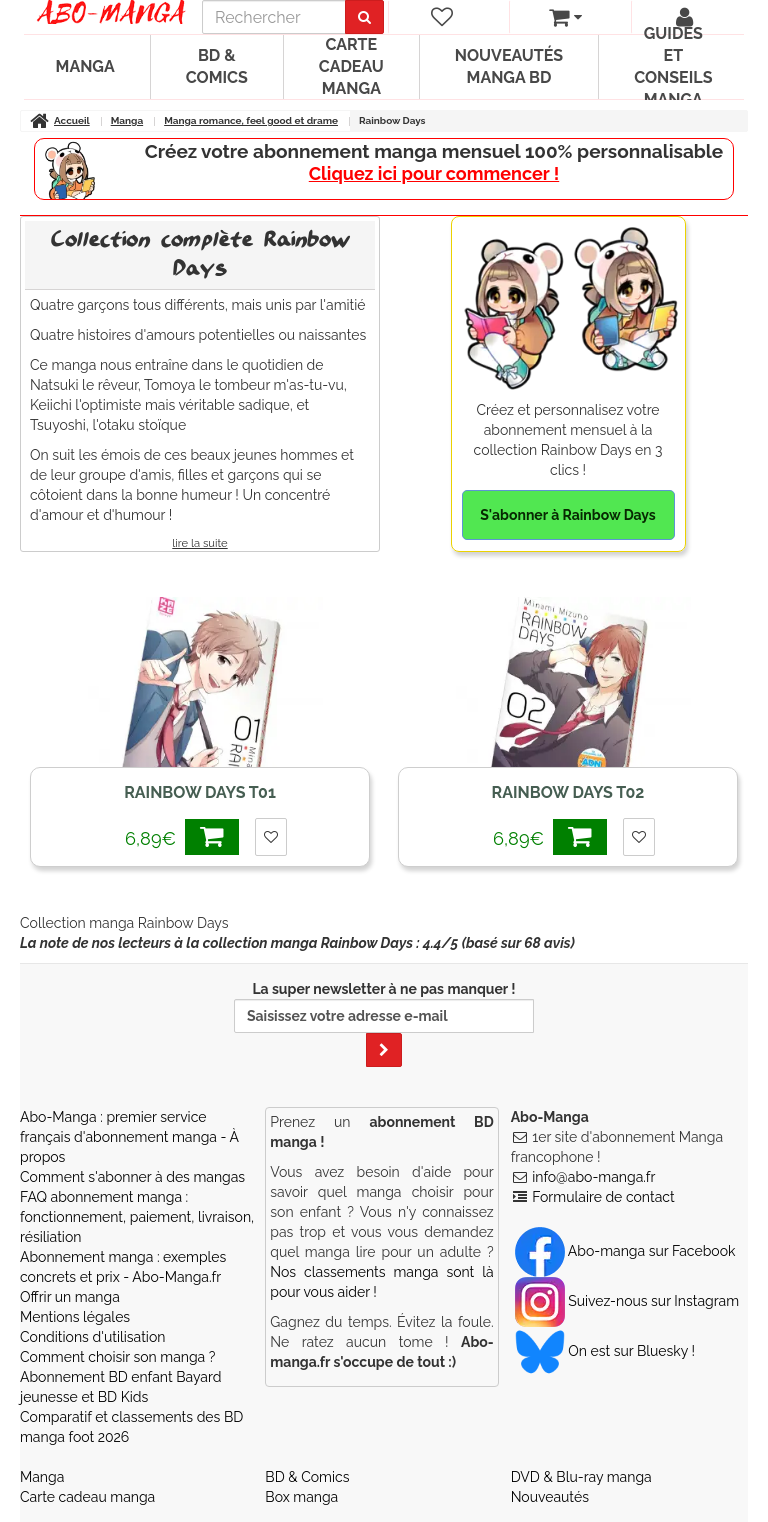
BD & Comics (217, 66)
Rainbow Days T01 (200, 792)
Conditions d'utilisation (92, 1337)
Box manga (301, 1497)
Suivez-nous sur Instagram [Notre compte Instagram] (627, 1301)
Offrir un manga (70, 1297)
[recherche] (274, 17)
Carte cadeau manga (351, 66)
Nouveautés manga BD (509, 66)
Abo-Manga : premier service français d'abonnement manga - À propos (129, 1137)
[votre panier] (565, 17)
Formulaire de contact (603, 1197)
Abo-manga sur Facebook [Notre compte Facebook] (625, 1251)
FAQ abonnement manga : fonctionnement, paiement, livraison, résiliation (137, 1217)
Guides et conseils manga (673, 67)
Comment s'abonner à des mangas (132, 1177)
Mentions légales (75, 1317)
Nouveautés (550, 1497)
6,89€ (182, 836)
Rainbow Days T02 (568, 792)
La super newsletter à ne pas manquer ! (384, 1024)
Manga (85, 66)
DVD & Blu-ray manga (581, 1477)
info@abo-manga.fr (593, 1177)
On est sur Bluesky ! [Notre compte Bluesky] (605, 1351)
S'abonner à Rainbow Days (568, 515)
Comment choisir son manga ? (117, 1357)
